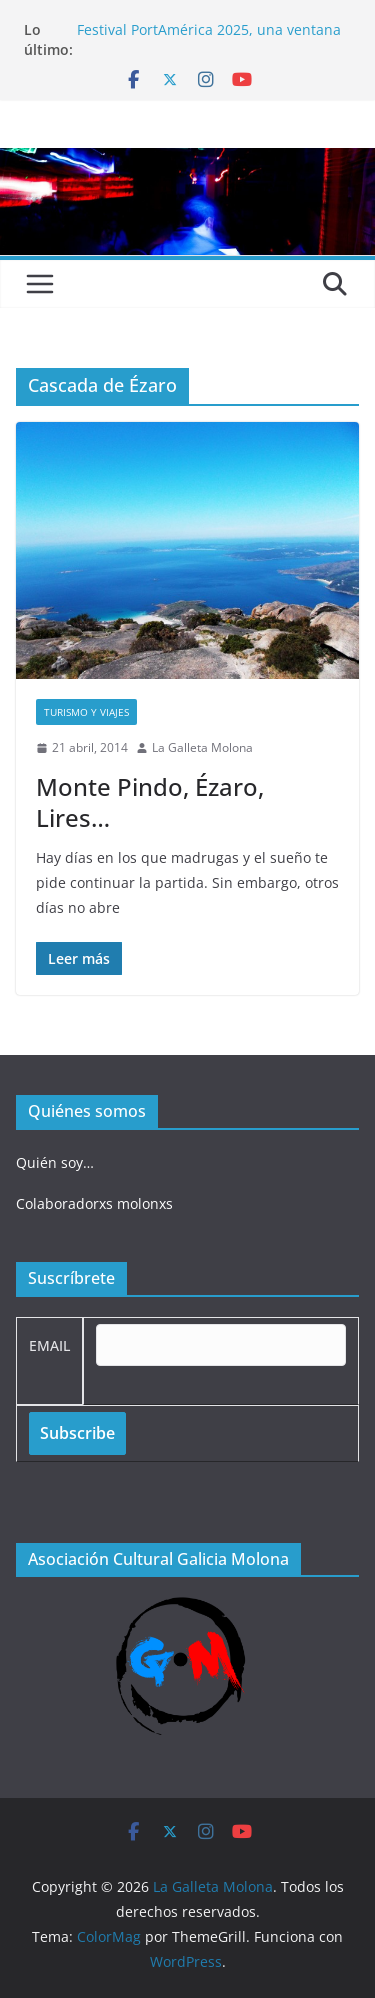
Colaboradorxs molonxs (94, 1203)
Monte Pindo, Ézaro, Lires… (150, 802)
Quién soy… (55, 1162)
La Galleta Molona (202, 747)
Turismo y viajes (86, 712)
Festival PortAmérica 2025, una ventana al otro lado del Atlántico (209, 39)
